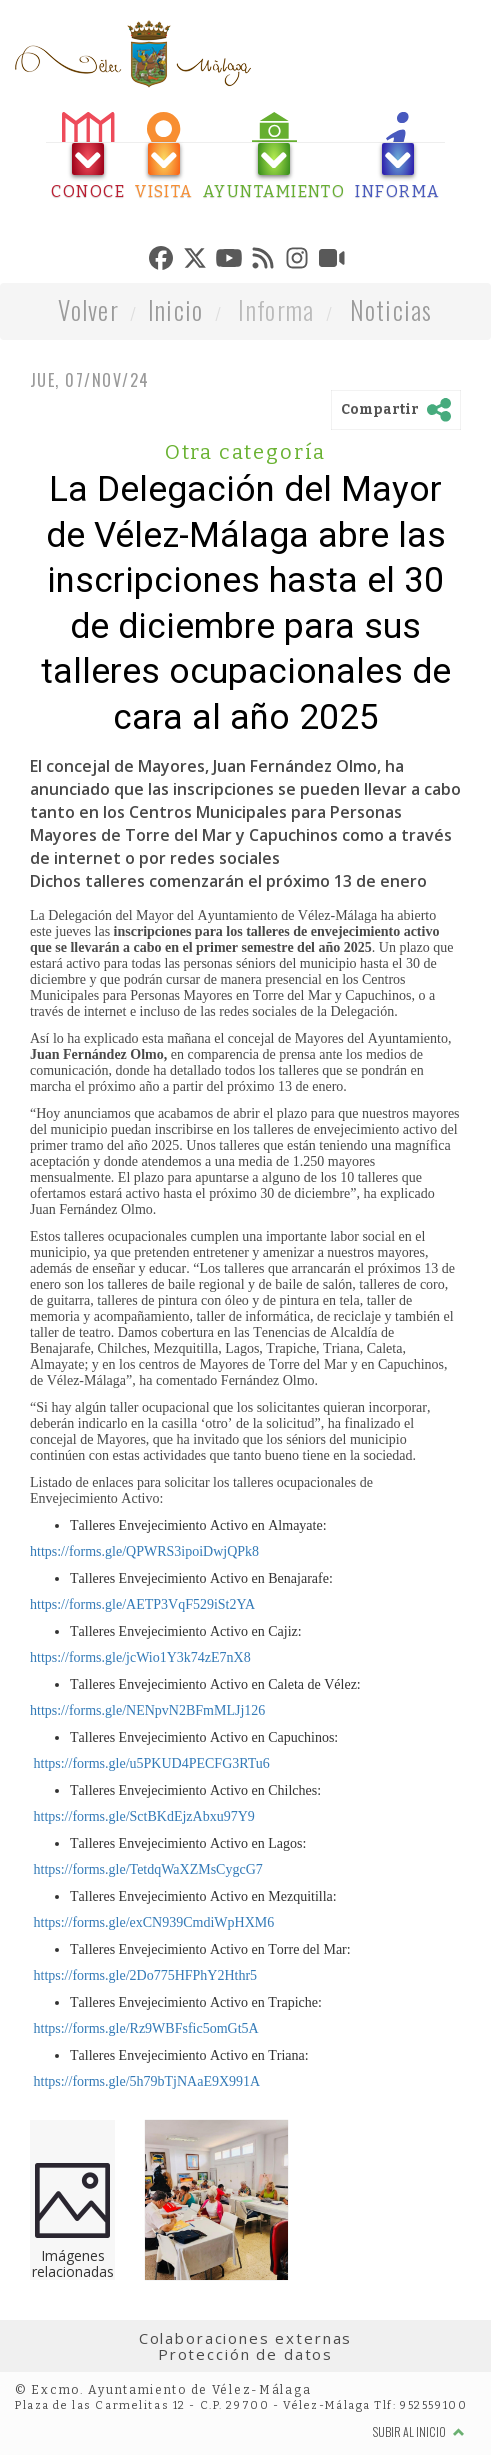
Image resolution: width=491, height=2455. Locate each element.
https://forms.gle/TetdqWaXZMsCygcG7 (146, 1869)
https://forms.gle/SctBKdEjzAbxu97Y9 (142, 1816)
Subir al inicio (419, 2431)
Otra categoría (246, 452)
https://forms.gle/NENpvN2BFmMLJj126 (147, 1710)
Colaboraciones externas (246, 2338)
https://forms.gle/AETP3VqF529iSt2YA (142, 1604)
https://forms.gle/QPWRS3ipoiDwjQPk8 (144, 1551)
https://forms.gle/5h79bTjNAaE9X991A (145, 2081)
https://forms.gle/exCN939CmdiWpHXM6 (152, 1922)
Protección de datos (245, 2354)
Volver (88, 309)
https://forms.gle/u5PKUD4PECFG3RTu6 (150, 1763)
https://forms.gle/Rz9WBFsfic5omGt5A (144, 2028)
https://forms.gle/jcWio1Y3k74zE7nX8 (140, 1657)
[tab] (88, 156)
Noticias (391, 309)
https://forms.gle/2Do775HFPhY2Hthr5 (143, 1975)
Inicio (176, 309)
